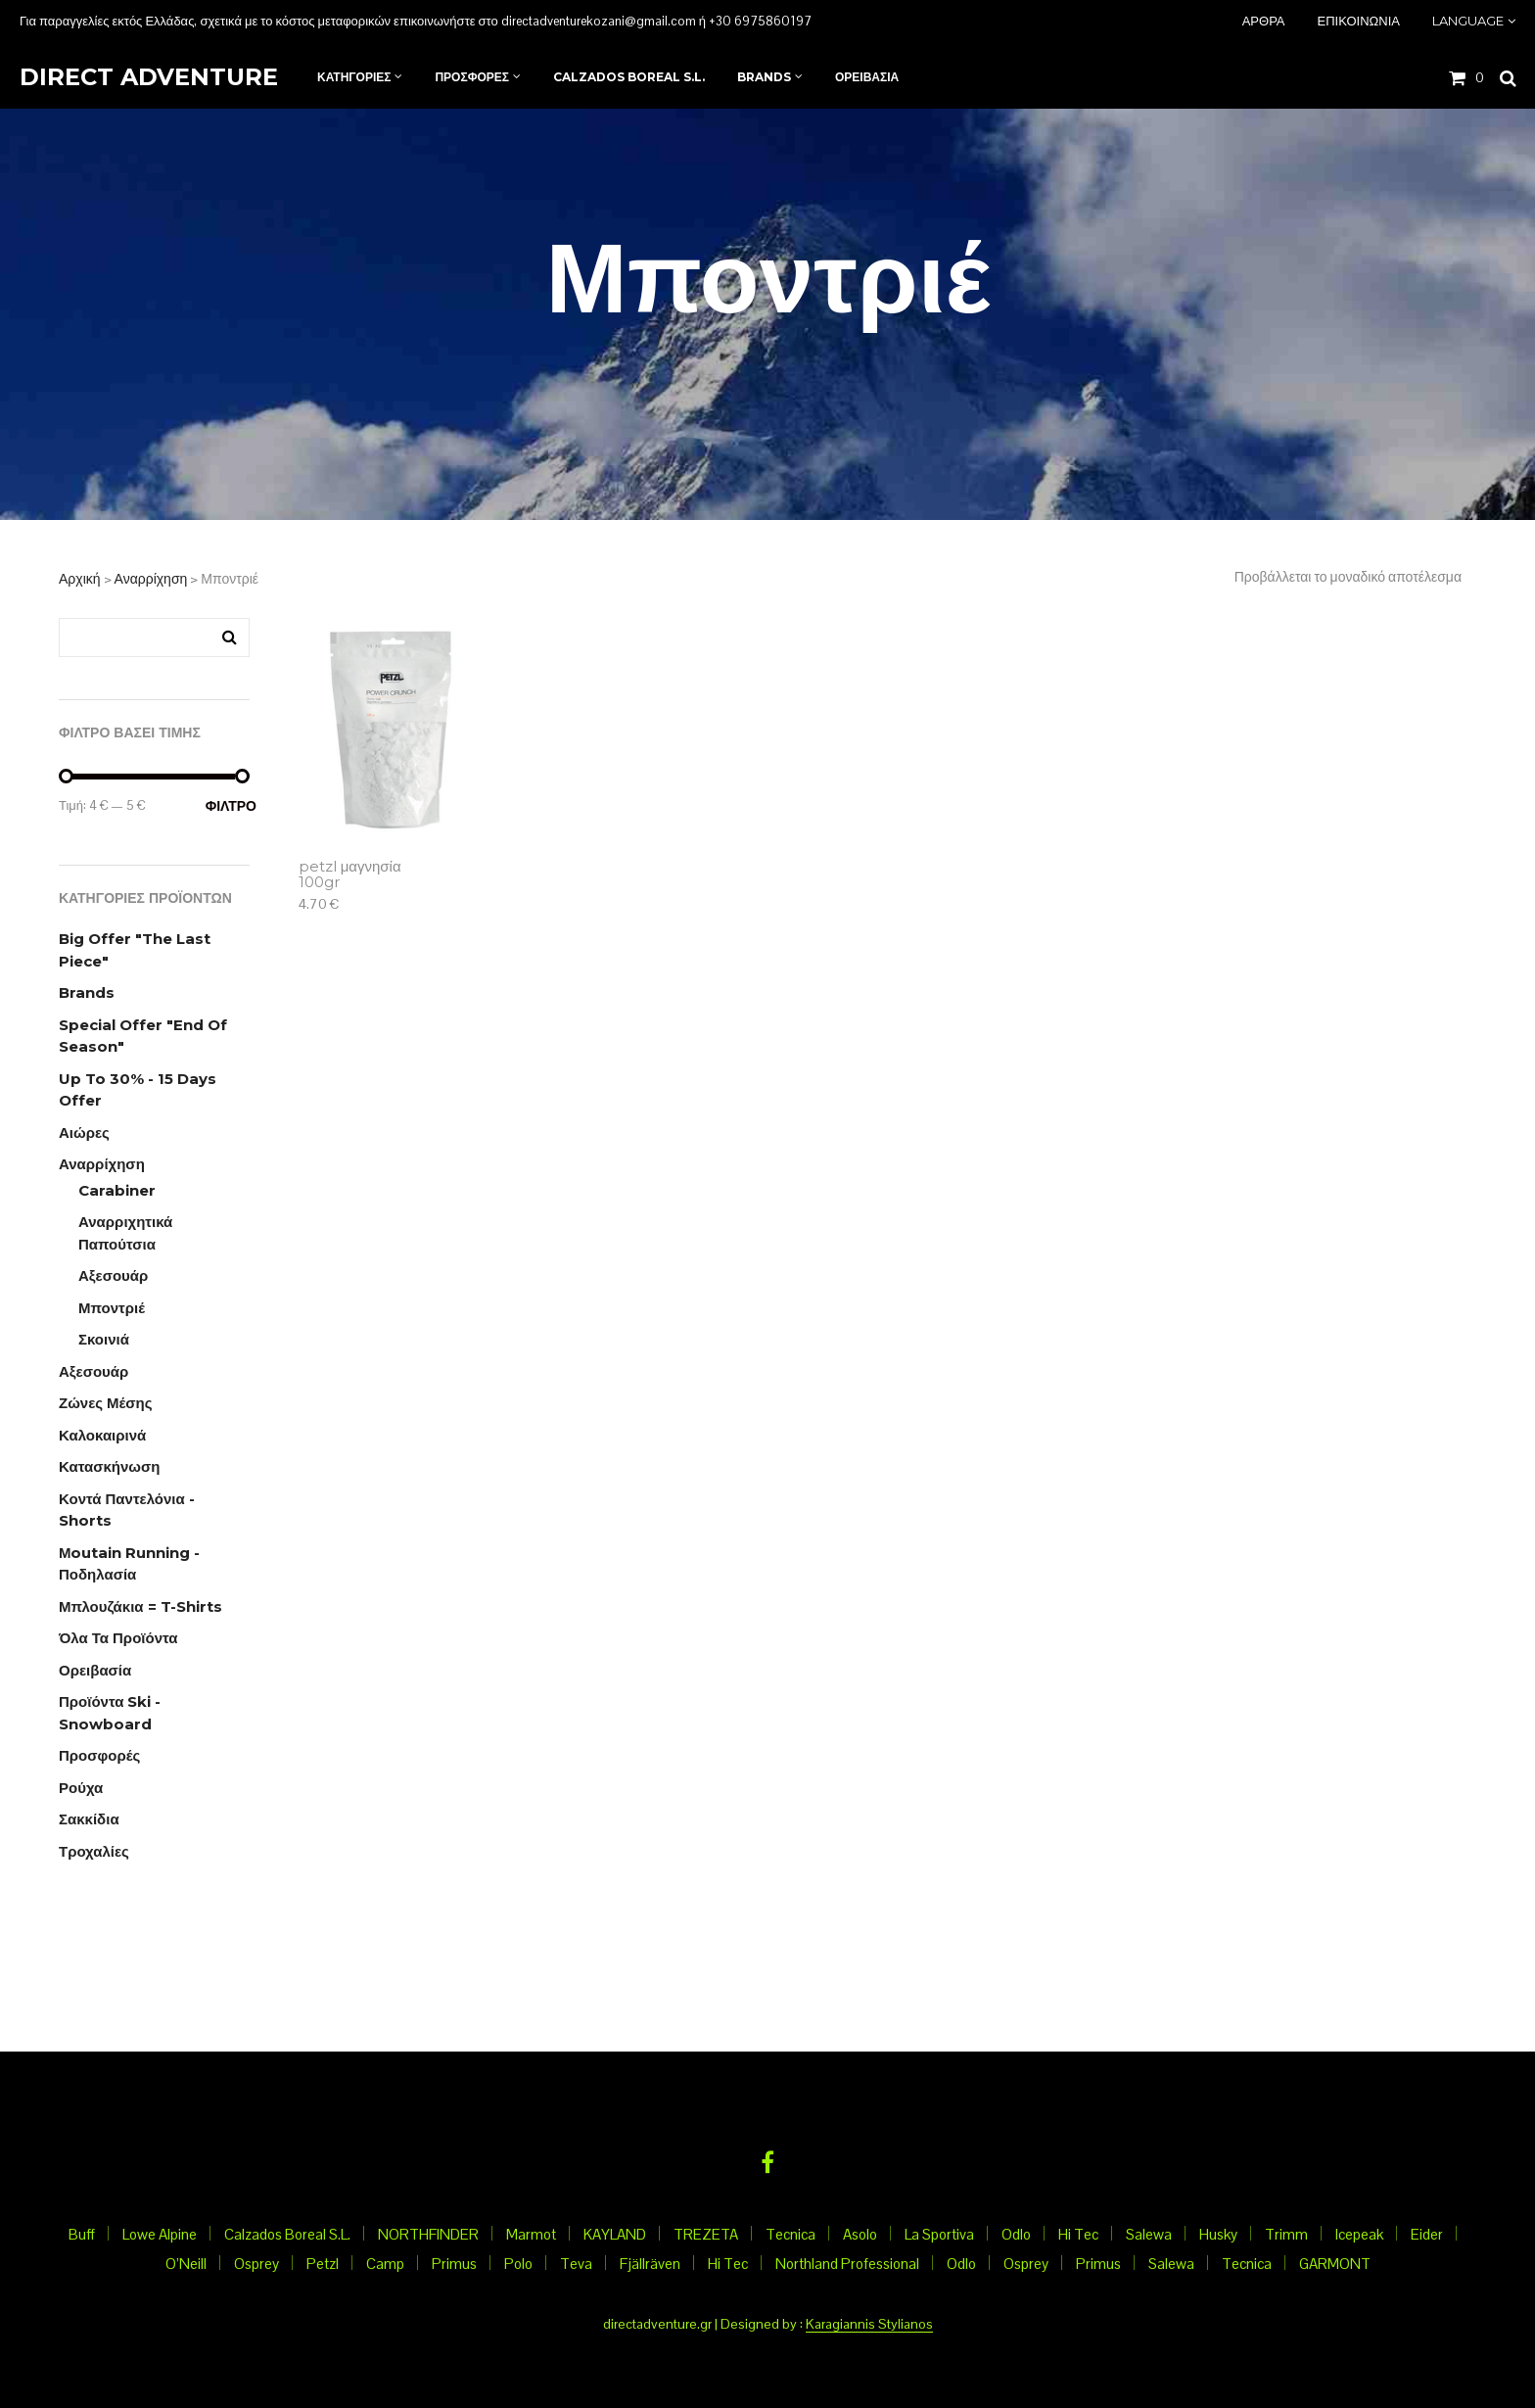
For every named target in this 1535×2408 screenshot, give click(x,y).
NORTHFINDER (428, 2234)
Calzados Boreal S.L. (287, 2234)
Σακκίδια (89, 1819)
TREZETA (706, 2234)
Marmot (531, 2234)
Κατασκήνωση (109, 1466)
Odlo (1016, 2234)
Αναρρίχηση (151, 579)
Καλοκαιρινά (102, 1435)
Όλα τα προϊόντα (118, 1638)
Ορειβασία (95, 1670)
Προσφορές (99, 1755)
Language (1468, 20)
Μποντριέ (111, 1307)
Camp (385, 2263)
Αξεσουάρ (113, 1275)
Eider (1427, 2234)
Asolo (860, 2234)
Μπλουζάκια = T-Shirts (140, 1606)
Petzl (322, 2263)
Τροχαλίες (94, 1851)
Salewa (1149, 2234)
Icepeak (1359, 2234)
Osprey (256, 2263)
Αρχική (80, 579)
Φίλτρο (228, 806)
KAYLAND (614, 2234)
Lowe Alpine (159, 2234)
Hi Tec (1078, 2234)
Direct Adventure (149, 77)
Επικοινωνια (1359, 20)
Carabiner (117, 1190)
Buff (82, 2234)
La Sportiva (939, 2234)
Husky (1218, 2234)
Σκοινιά (103, 1339)
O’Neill (186, 2263)
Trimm (1286, 2234)
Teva (576, 2263)
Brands (87, 992)
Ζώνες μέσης (106, 1402)
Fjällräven (650, 2263)
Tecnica (790, 2234)
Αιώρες (84, 1132)
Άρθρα (1263, 20)
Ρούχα (81, 1787)
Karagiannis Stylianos (869, 2325)
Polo (518, 2263)
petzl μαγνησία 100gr (350, 875)
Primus (454, 2263)
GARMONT (1335, 2263)
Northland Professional (847, 2263)
